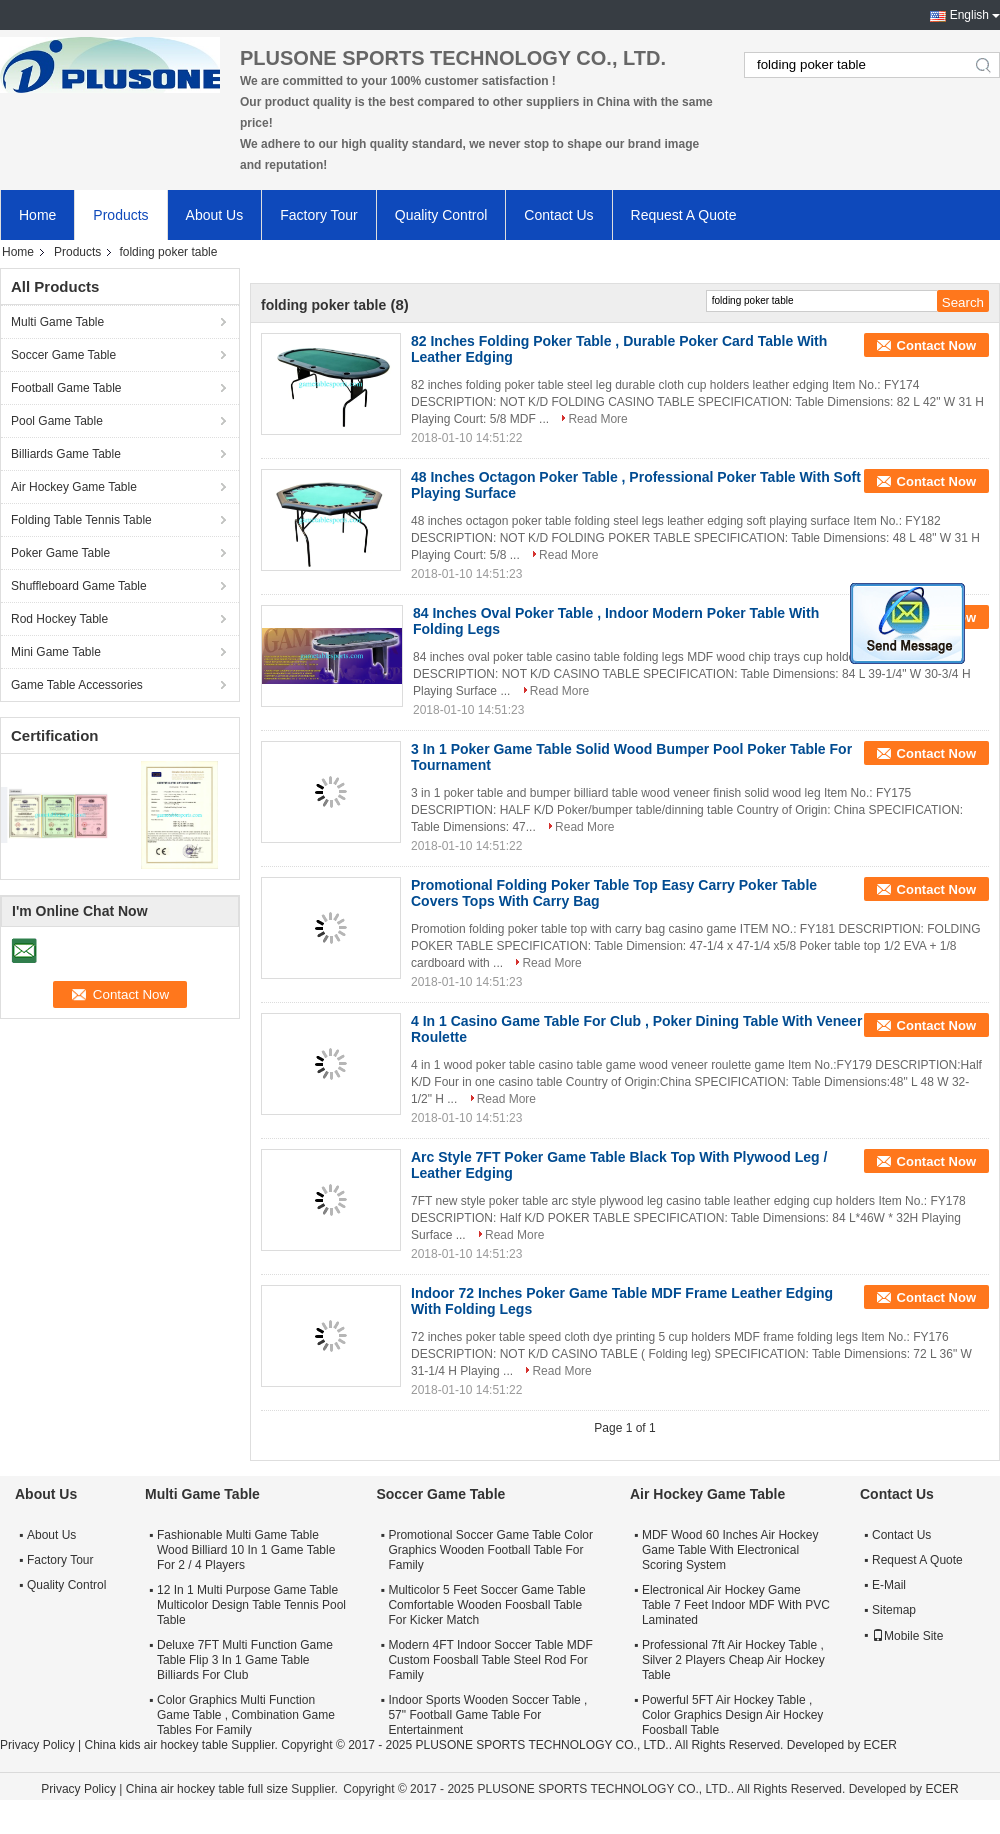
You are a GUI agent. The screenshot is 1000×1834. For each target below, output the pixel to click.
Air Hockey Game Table (74, 487)
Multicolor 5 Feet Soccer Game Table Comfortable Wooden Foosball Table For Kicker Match (486, 1605)
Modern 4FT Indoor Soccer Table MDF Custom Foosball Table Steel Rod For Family (490, 1660)
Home (37, 215)
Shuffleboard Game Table (79, 586)
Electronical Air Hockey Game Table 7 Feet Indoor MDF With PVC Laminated (736, 1605)
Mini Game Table (56, 652)
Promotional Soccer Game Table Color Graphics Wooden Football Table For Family (490, 1550)
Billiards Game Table (66, 454)
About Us (215, 215)
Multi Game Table (57, 322)
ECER (879, 1745)
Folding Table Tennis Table (81, 520)
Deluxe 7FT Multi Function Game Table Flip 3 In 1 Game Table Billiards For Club (245, 1660)
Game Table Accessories (77, 685)
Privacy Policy (37, 1745)
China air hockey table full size (207, 1789)
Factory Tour (319, 215)
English (969, 15)
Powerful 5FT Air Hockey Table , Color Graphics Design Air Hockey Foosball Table (732, 1715)
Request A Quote (684, 215)
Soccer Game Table (63, 355)
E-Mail (889, 1585)
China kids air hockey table (155, 1745)
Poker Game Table (60, 553)
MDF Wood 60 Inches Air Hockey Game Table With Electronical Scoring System (730, 1550)
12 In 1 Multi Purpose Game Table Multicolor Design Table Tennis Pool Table (251, 1605)
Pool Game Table (57, 421)
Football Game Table (66, 388)
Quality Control (441, 215)
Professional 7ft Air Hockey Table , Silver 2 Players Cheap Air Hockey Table (733, 1660)
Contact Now (936, 345)
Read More (597, 419)
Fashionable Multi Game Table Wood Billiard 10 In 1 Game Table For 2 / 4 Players (246, 1550)
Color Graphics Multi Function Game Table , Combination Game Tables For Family (246, 1715)
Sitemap (894, 1610)
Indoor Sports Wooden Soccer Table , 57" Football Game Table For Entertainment (487, 1715)
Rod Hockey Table (59, 619)
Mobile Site (907, 1636)
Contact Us (558, 215)
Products (120, 215)
